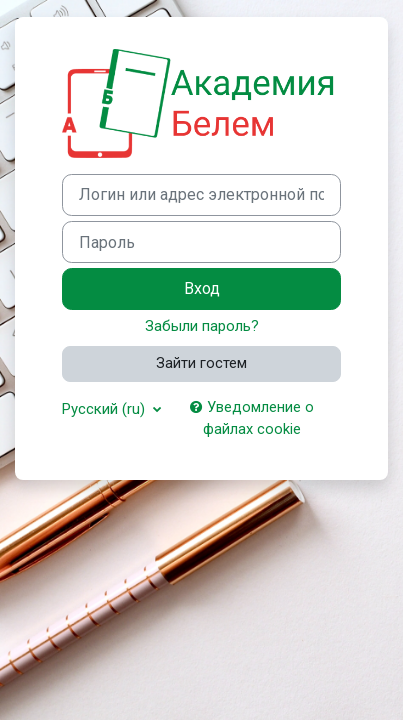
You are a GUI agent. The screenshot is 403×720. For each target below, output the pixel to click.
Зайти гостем (201, 363)
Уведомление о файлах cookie (252, 418)
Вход (202, 288)
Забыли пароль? (202, 326)
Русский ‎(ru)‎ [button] (105, 409)
